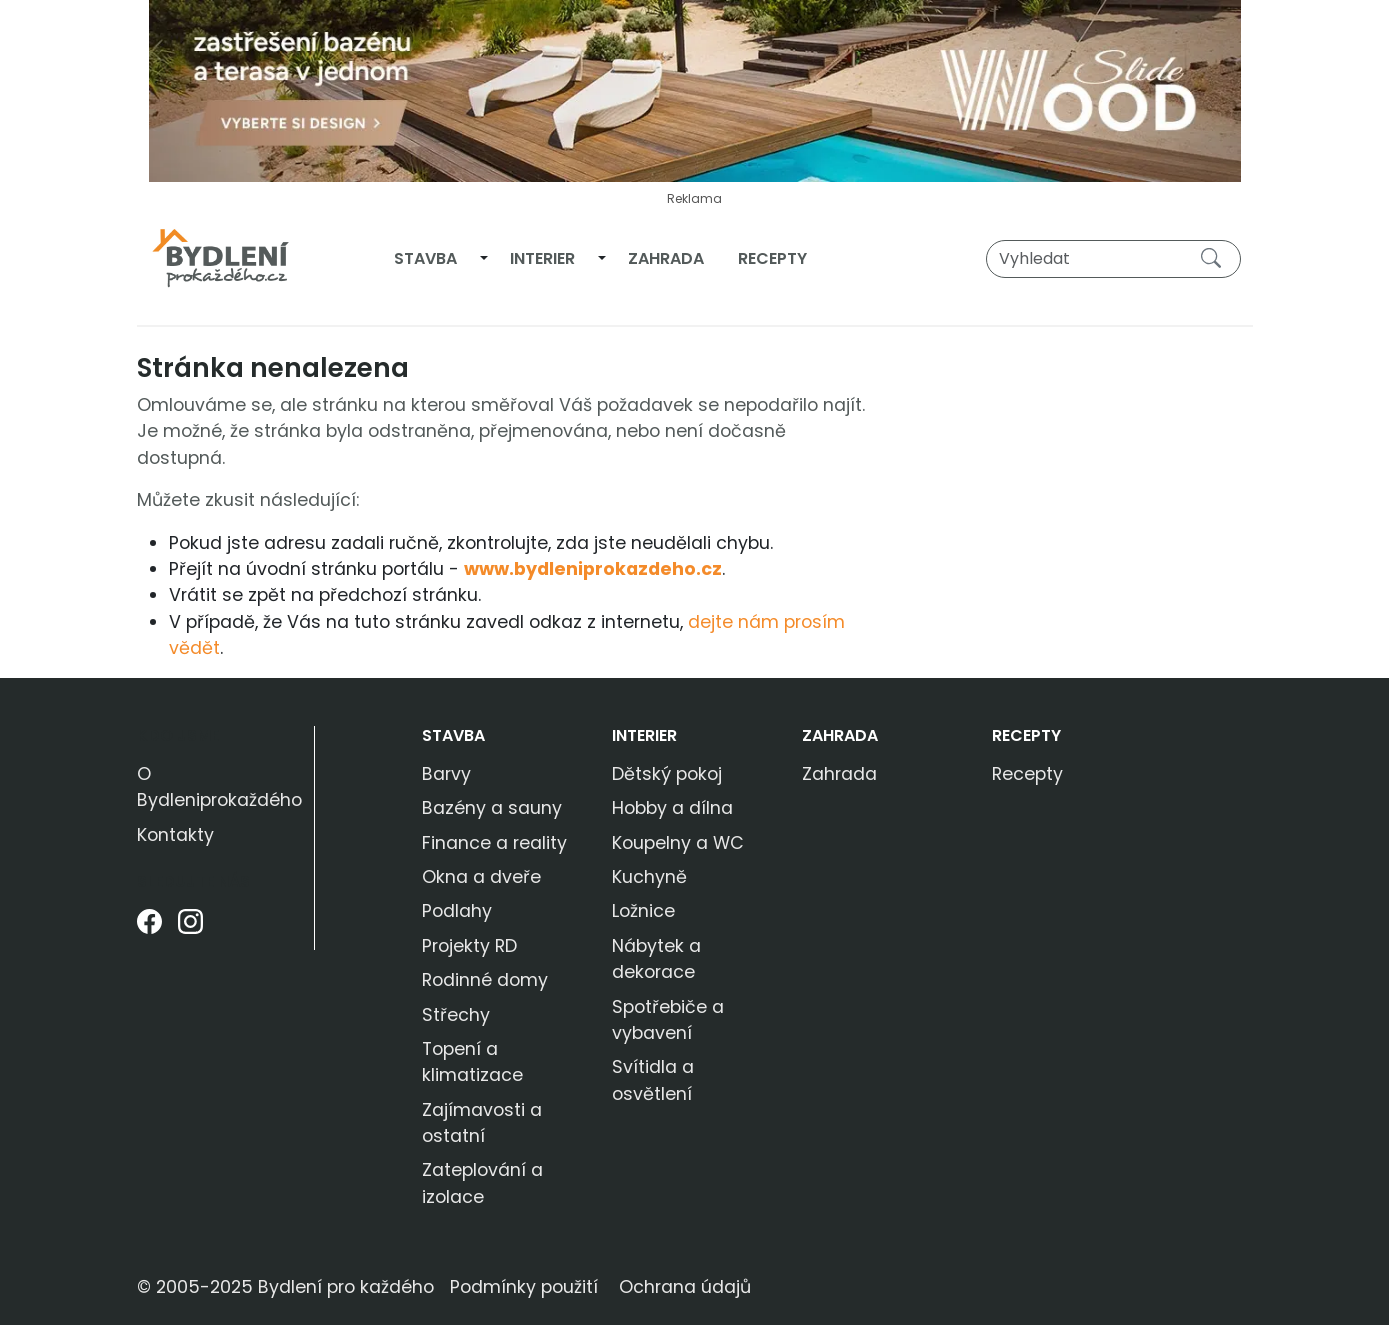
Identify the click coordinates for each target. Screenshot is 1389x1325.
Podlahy (457, 911)
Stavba (425, 258)
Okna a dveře (481, 877)
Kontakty (175, 835)
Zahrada (666, 258)
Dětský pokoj (667, 774)
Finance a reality (494, 843)
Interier (542, 258)
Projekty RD (469, 946)
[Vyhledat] (1113, 259)
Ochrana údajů (685, 1287)
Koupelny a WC (678, 843)
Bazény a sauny (492, 808)
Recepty (772, 258)
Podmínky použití (524, 1287)
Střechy (456, 1015)
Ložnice (643, 911)
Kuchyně (649, 877)
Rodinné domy (485, 980)
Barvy (446, 774)
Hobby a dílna (672, 808)
